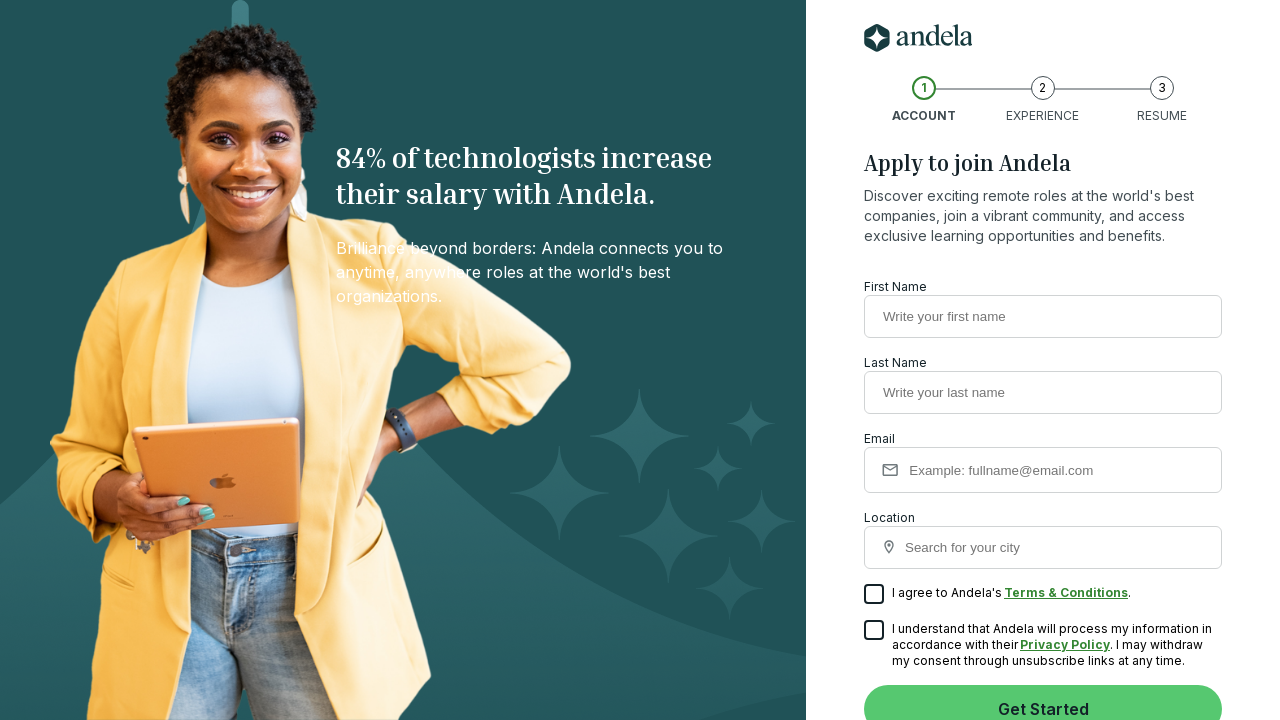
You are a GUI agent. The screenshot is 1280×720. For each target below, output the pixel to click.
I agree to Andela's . (997, 595)
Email (879, 438)
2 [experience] (1042, 87)
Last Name (895, 362)
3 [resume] (1162, 87)
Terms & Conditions (1066, 592)
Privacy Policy (1065, 644)
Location (1043, 539)
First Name (895, 286)
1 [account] (924, 87)
